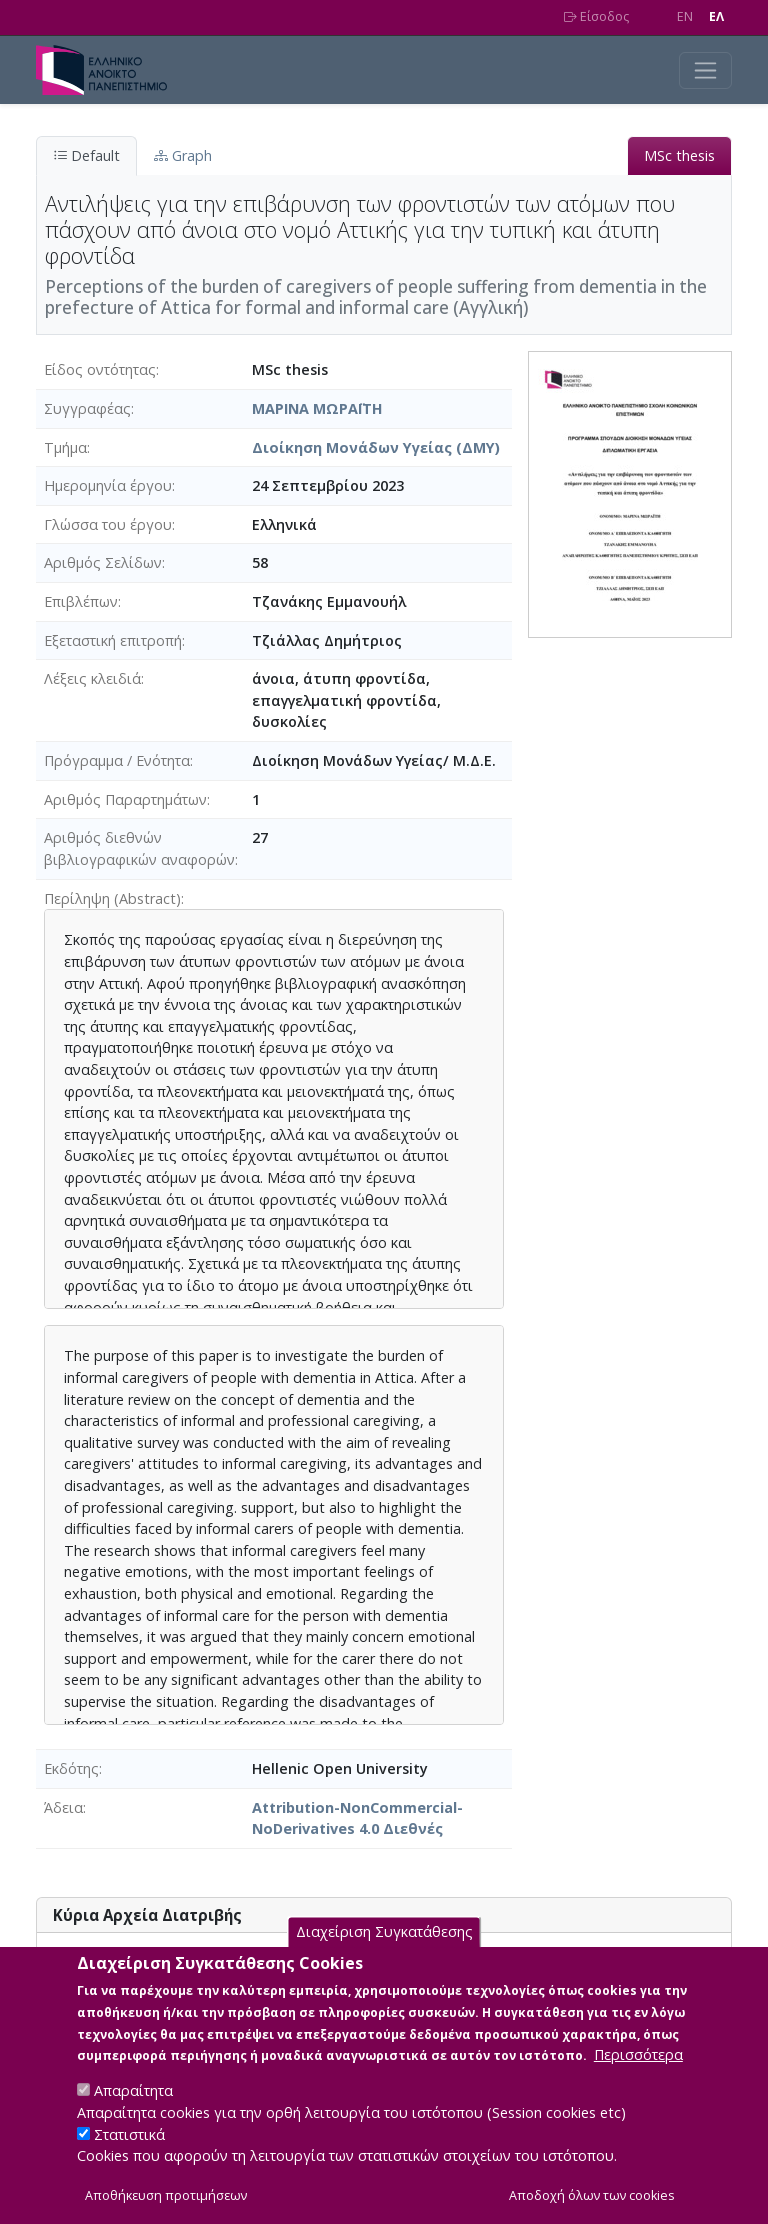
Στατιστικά (129, 2154)
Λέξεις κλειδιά (92, 678)
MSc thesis (679, 155)
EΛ (716, 16)
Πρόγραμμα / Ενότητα (117, 760)
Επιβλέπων (81, 601)
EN (685, 16)
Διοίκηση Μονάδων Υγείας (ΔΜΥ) (376, 447)
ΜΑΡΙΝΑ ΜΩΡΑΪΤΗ (317, 408)
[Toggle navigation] (705, 70)
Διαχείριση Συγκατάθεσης (384, 1952)
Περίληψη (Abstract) (112, 898)
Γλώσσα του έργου (108, 524)
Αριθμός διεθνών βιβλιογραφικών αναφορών (139, 848)
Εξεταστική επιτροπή (113, 640)
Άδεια (63, 1807)
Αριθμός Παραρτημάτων (125, 799)
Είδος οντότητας (100, 369)
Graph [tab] (183, 155)
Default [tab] (86, 155)
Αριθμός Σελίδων (103, 562)
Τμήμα (65, 447)
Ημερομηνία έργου (108, 485)
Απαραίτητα (133, 2111)
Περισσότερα (638, 2075)
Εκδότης (71, 1768)
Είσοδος (596, 16)
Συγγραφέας (87, 408)
